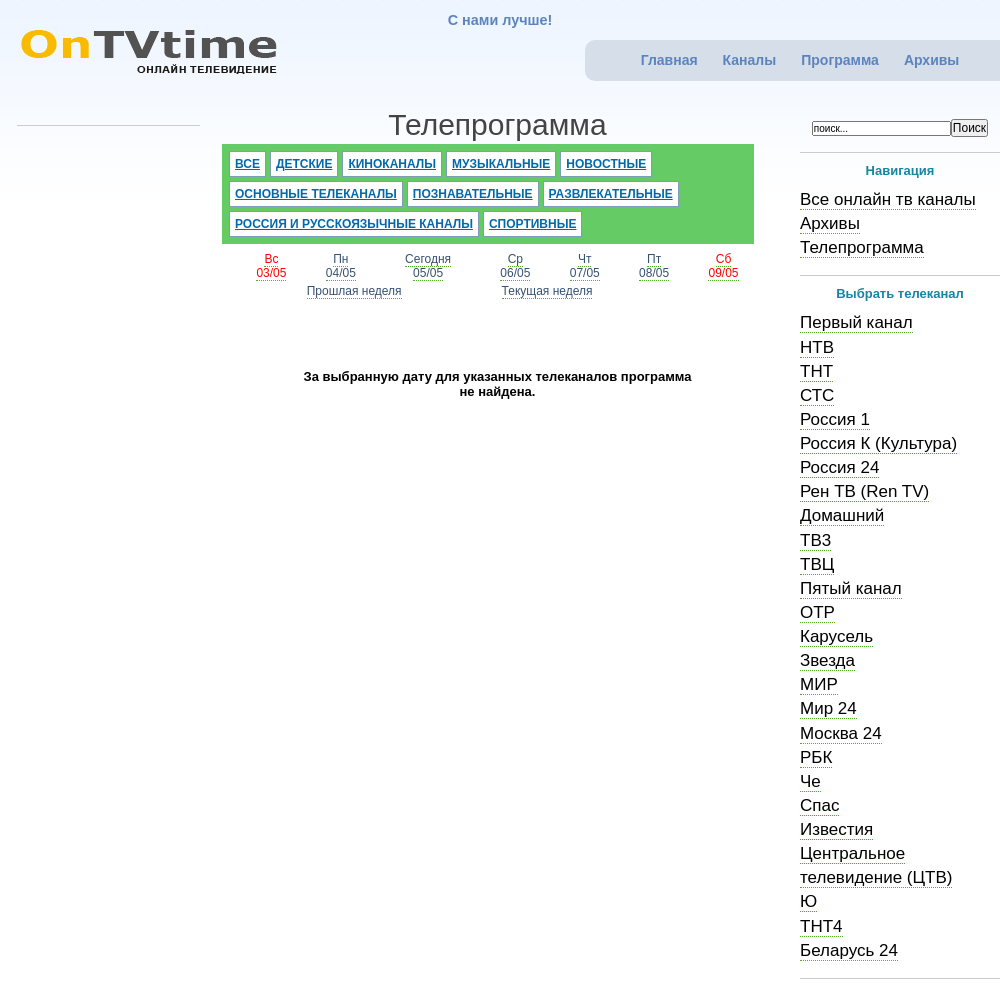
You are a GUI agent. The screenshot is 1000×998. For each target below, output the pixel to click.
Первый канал (856, 322)
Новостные (606, 164)
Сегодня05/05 (428, 266)
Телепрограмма (862, 247)
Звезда (827, 660)
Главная (669, 60)
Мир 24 (828, 708)
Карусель (836, 636)
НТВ (817, 347)
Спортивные (533, 224)
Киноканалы (392, 164)
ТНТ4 (821, 926)
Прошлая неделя (354, 291)
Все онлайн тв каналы (888, 199)
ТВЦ (817, 564)
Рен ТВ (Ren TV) (864, 491)
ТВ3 (815, 540)
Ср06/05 (515, 266)
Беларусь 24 (849, 950)
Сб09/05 (723, 266)
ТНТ (816, 371)
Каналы (750, 60)
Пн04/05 (341, 266)
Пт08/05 (654, 266)
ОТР (817, 612)
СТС (817, 395)
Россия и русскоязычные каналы (354, 224)
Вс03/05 (271, 266)
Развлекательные (611, 194)
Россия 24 (839, 467)
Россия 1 (835, 419)
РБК (816, 757)
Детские (304, 164)
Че (810, 781)
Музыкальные (501, 164)
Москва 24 (841, 733)
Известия (836, 829)
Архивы (931, 60)
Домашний (842, 515)
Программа (840, 60)
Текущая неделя (547, 291)
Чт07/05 (585, 266)
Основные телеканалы (316, 194)
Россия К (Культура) (878, 443)
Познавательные (473, 194)
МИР (819, 684)
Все (247, 164)
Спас (819, 805)
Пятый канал (851, 588)
